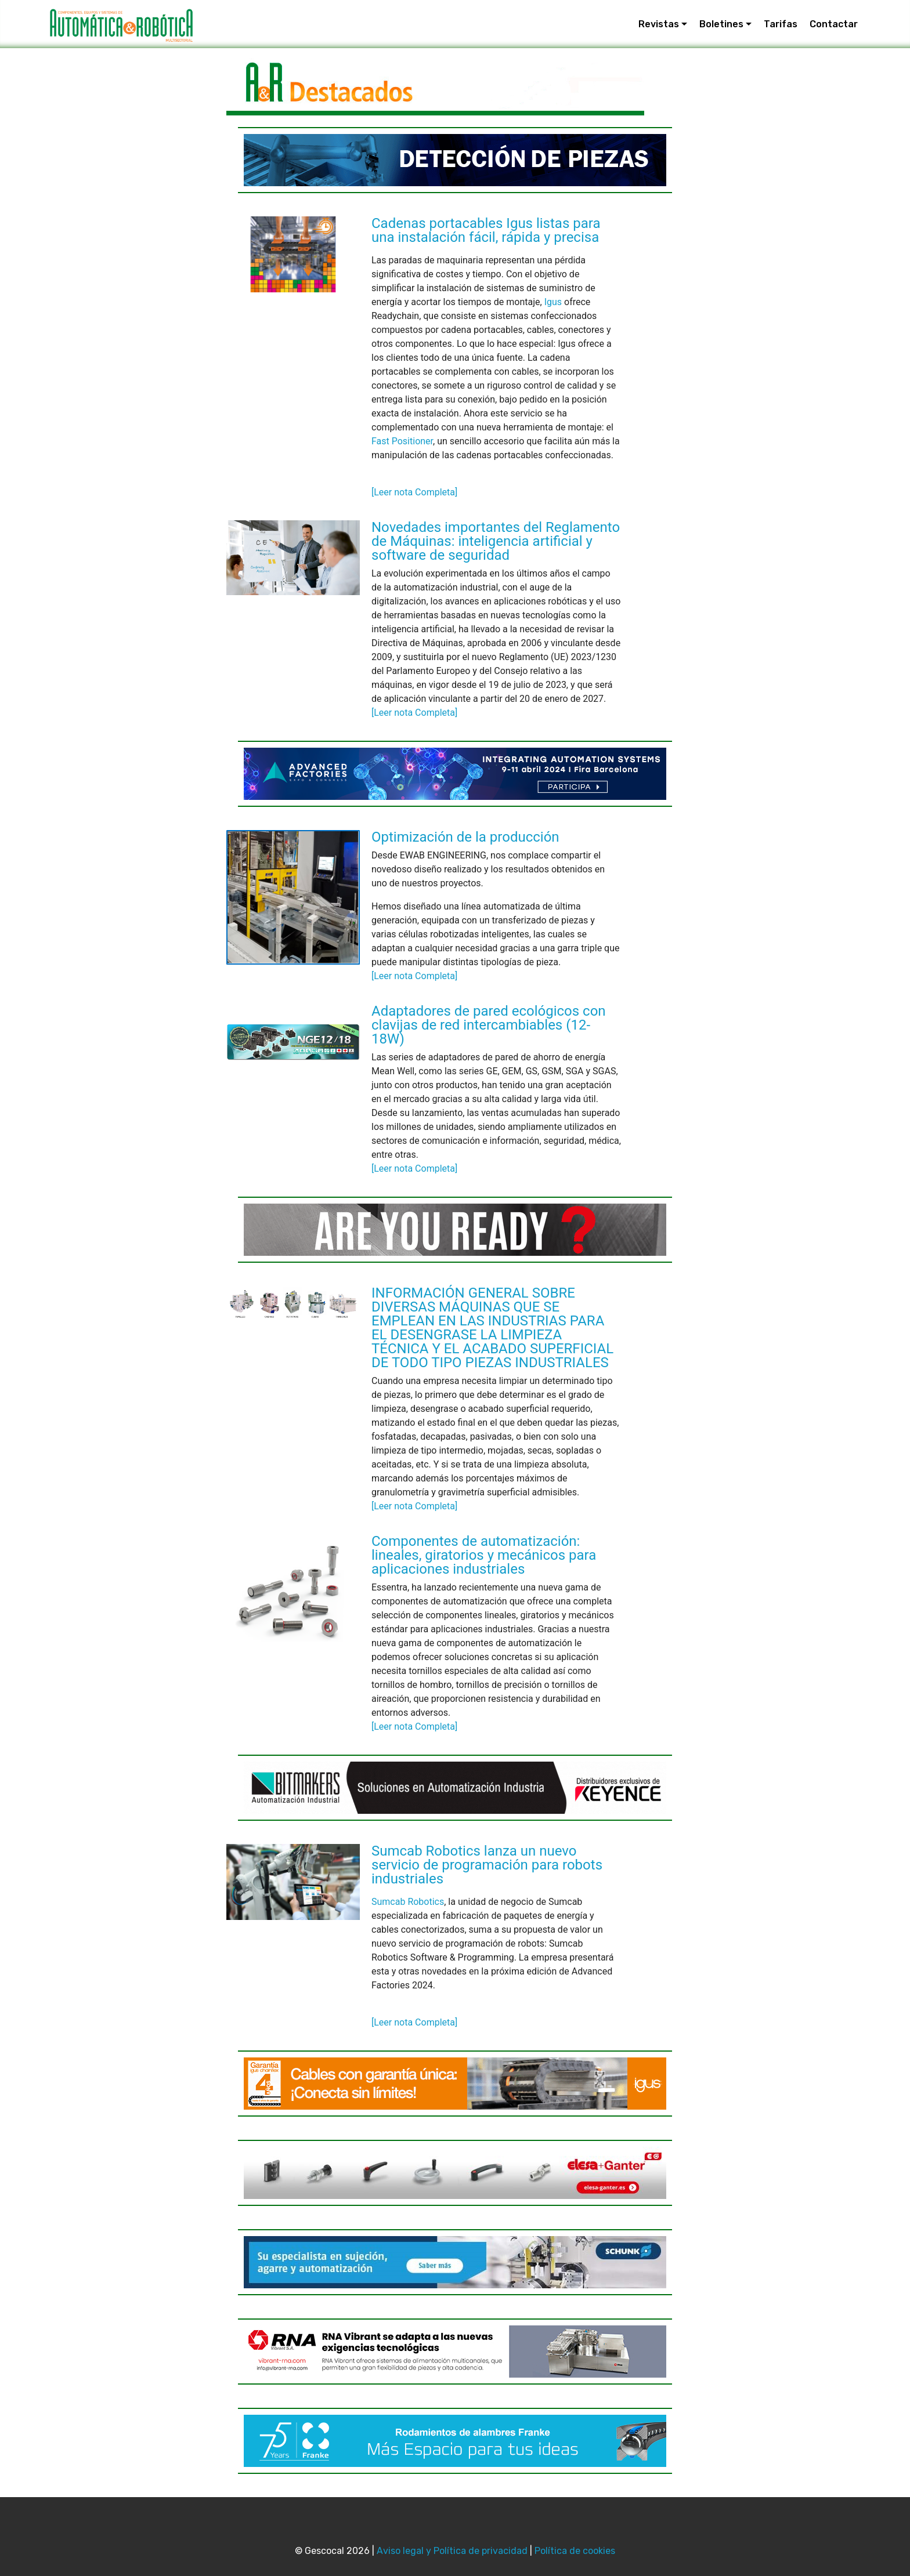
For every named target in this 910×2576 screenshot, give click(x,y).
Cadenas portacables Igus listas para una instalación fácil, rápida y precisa (486, 230)
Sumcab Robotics (407, 1901)
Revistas (658, 24)
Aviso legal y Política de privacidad (452, 2550)
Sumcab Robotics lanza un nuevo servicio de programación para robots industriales (486, 1865)
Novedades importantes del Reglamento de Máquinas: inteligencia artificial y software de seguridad (495, 541)
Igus (553, 301)
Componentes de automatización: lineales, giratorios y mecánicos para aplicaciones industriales (483, 1555)
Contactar (834, 24)
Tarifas (780, 24)
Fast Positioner (402, 441)
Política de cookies (575, 2550)
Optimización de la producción (465, 837)
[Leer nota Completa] (414, 492)
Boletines (721, 24)
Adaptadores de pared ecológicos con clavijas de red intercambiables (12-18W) (488, 1025)
